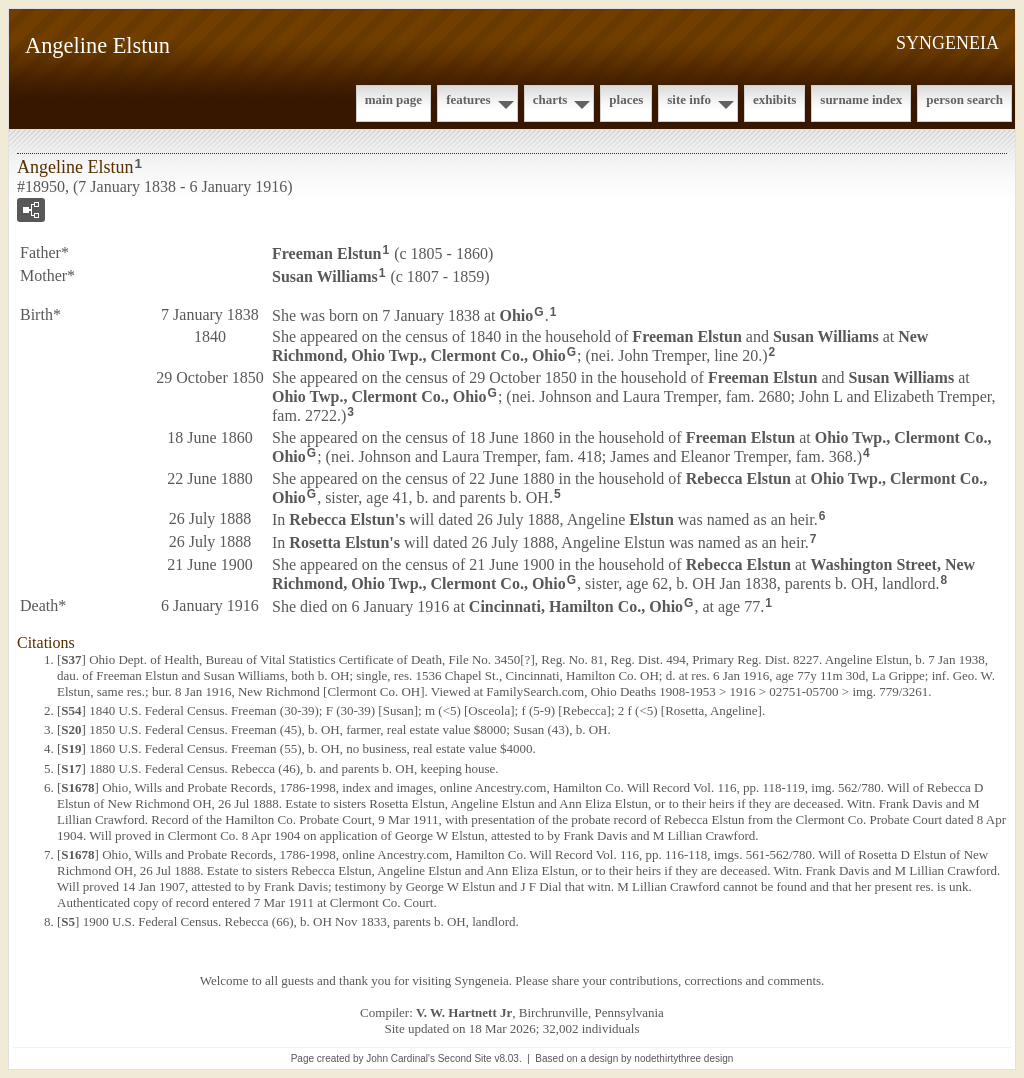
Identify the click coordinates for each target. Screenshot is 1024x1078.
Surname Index (861, 99)
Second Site (465, 1058)
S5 (68, 921)
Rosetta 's (344, 542)
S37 (71, 659)
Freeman (326, 253)
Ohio (517, 314)
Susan (325, 276)
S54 (71, 710)
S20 (71, 729)
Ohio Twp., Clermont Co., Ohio (379, 396)
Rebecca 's (347, 519)
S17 (71, 768)
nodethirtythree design (683, 1058)
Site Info (689, 99)
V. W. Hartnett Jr (464, 1012)
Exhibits (774, 99)
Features (468, 99)
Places (626, 99)
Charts (550, 99)
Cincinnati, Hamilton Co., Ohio (576, 606)
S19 (71, 748)
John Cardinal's (400, 1058)
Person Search (964, 99)
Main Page (393, 99)
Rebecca (738, 478)
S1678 (77, 787)
